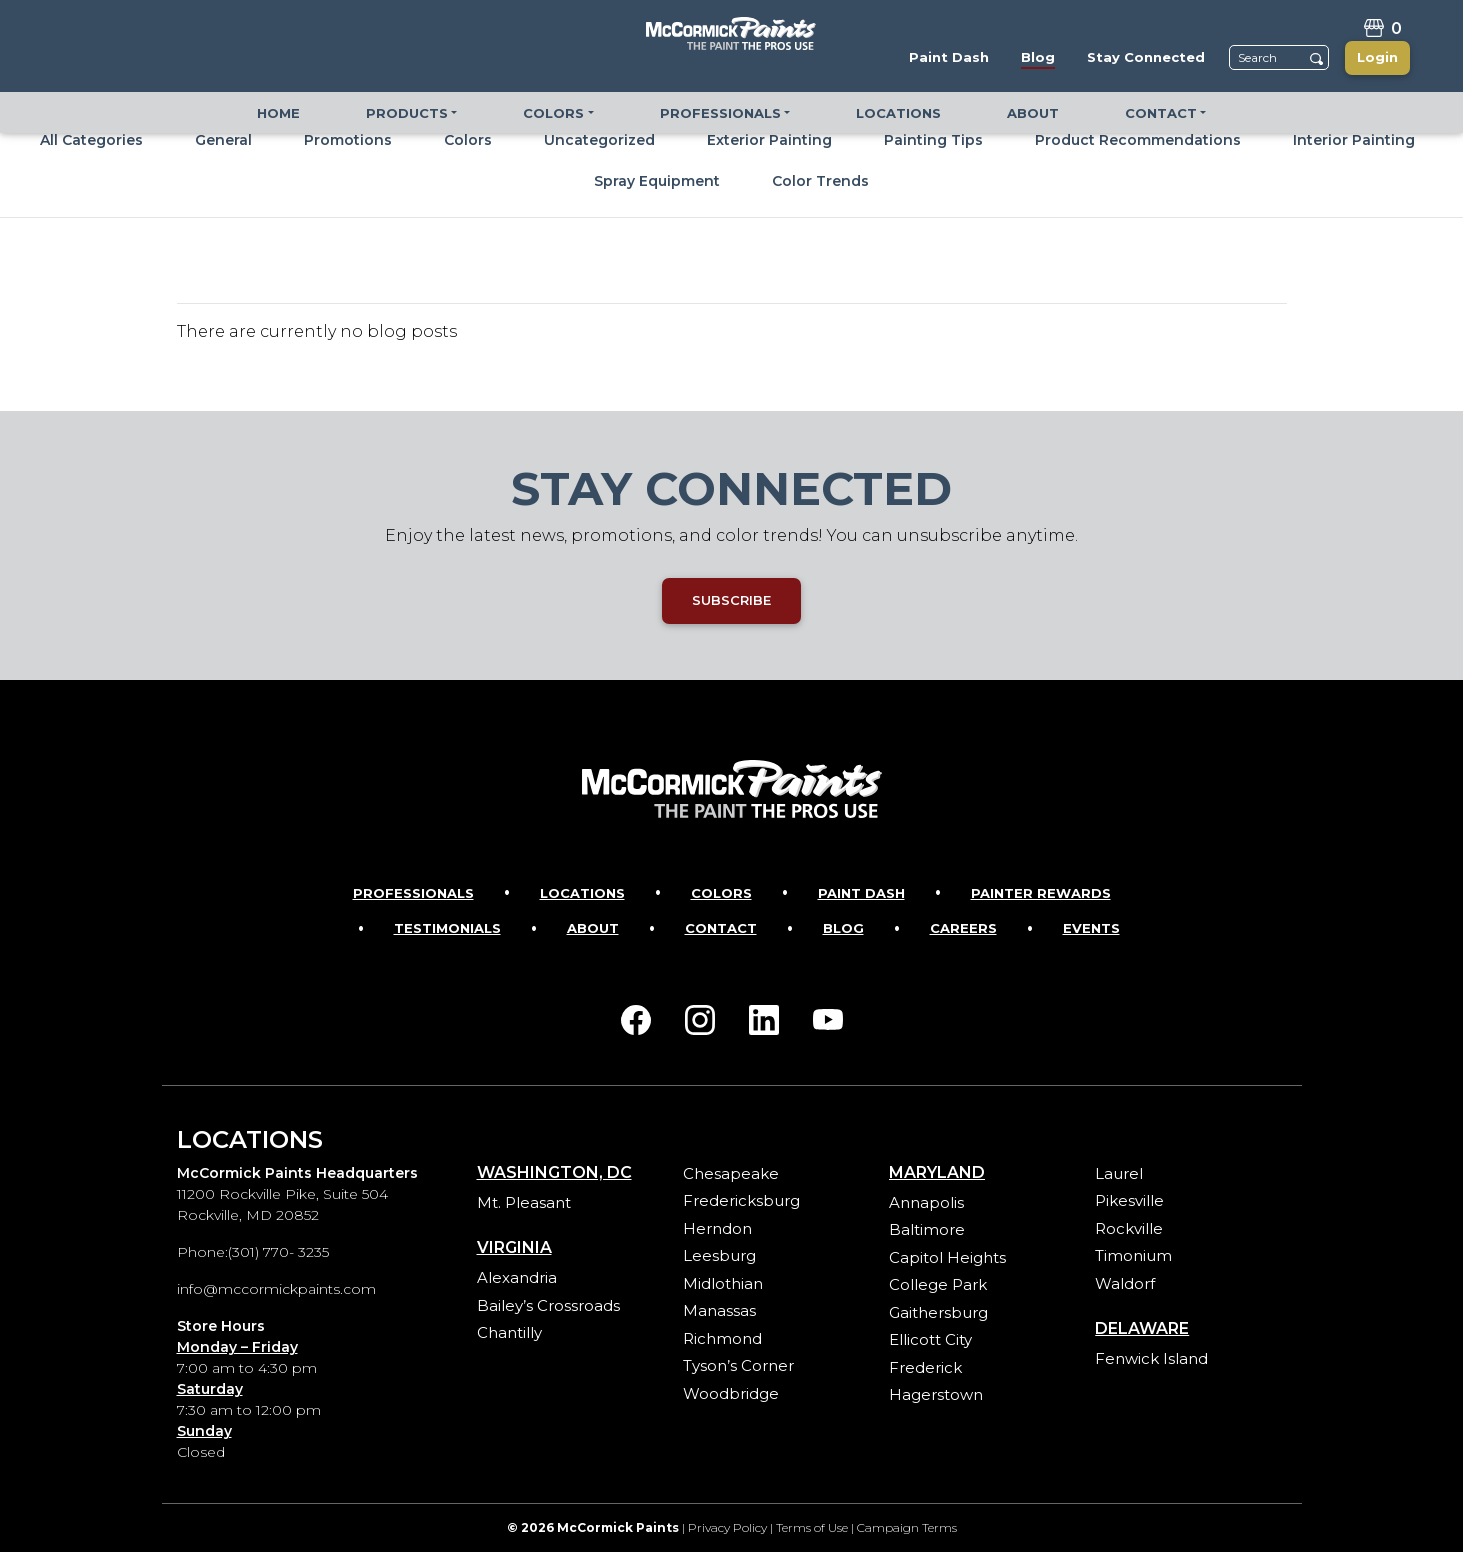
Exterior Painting (769, 140)
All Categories (91, 140)
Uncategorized (599, 140)
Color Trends (820, 181)
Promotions (348, 140)
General (223, 140)
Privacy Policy (727, 1527)
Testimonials (447, 928)
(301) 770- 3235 (278, 1252)
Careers (963, 928)
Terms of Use (812, 1527)
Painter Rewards (1041, 893)
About (593, 928)
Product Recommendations (1138, 140)
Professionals (413, 893)
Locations (582, 893)
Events (1091, 928)
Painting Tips (933, 140)
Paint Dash (861, 893)
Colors (468, 140)
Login (1377, 57)
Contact (721, 928)
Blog (843, 928)
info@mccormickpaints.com (276, 1289)
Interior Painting (1354, 140)
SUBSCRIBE (731, 600)
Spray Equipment (657, 181)
